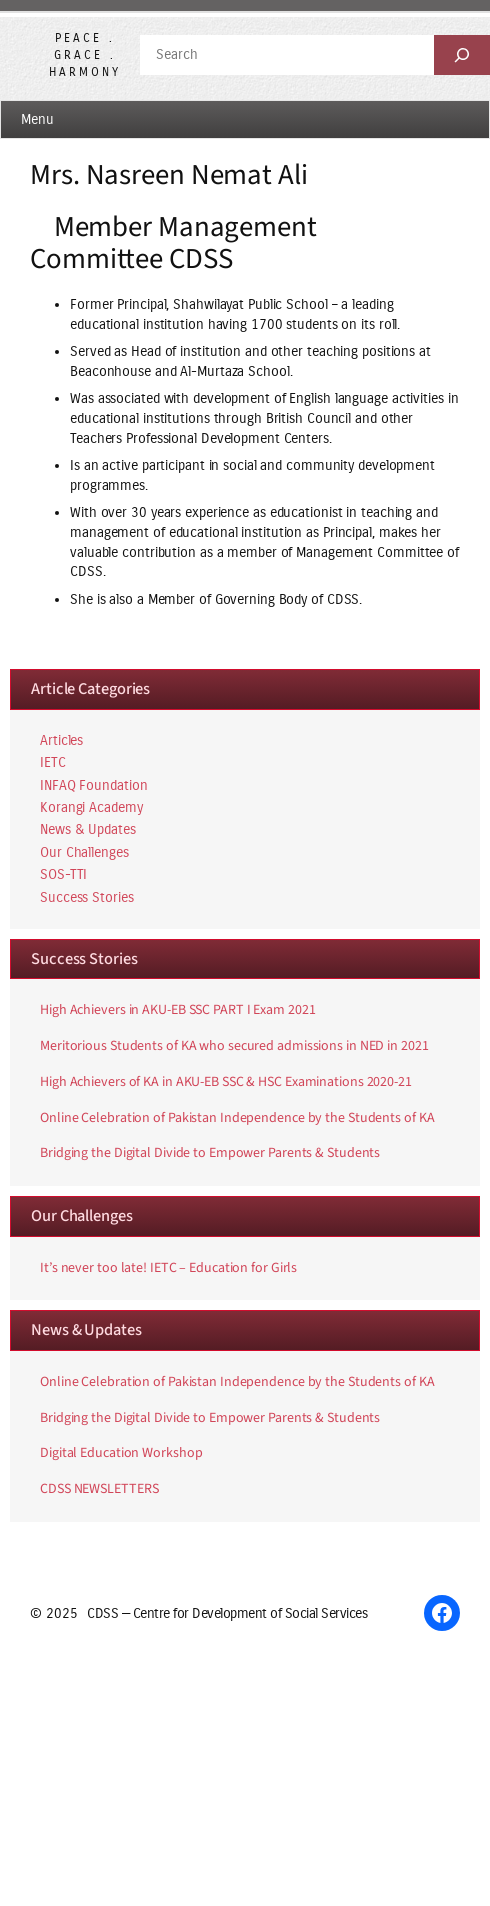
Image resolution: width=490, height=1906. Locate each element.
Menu (37, 119)
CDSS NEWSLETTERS (99, 1490)
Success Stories (87, 897)
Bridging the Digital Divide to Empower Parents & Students (210, 1154)
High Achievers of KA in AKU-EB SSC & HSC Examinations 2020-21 (226, 1083)
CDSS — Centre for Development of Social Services (227, 1613)
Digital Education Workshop (121, 1454)
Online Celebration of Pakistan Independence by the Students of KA (237, 1119)
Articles (61, 740)
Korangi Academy (91, 807)
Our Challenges (84, 852)
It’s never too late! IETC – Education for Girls (168, 1269)
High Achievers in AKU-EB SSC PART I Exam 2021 (178, 1011)
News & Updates (88, 829)
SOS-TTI (63, 874)
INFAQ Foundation (93, 785)
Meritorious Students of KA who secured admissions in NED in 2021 (234, 1047)
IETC (53, 762)
